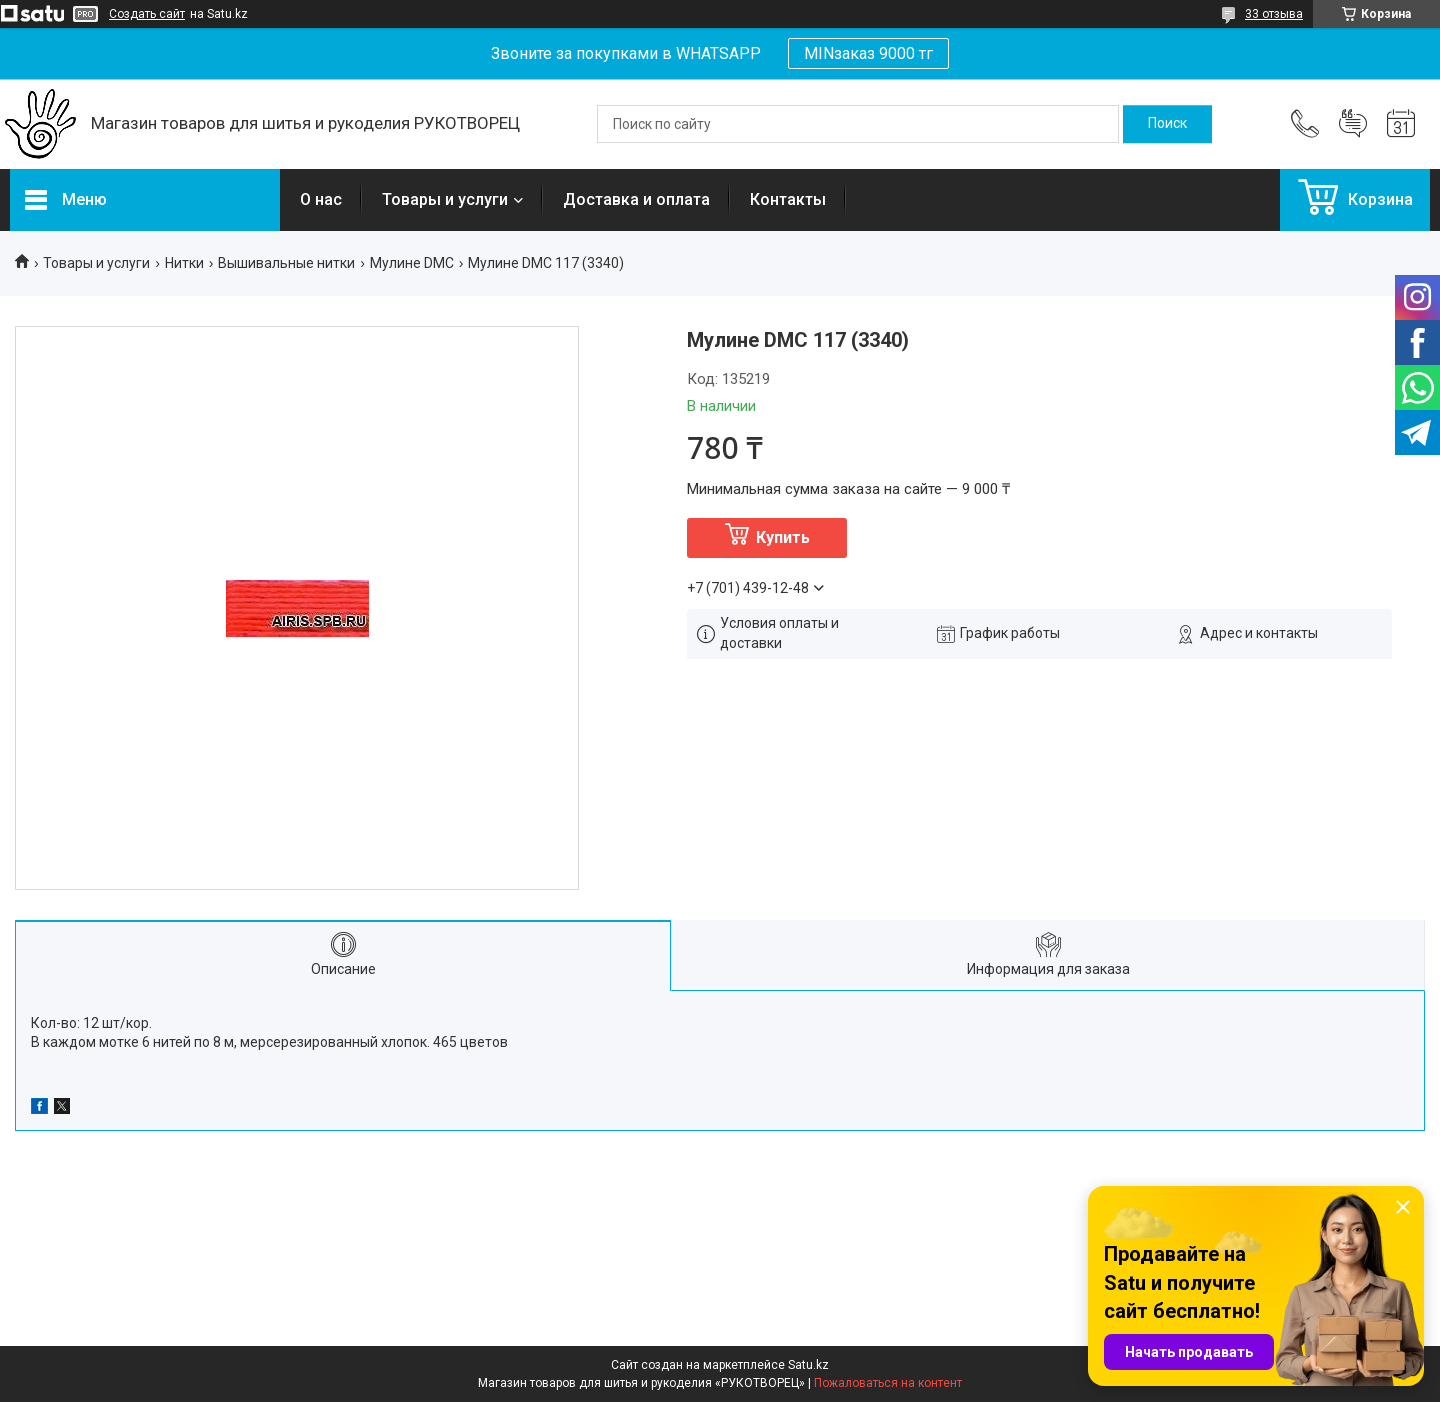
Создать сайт (147, 14)
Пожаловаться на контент (888, 1383)
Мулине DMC (412, 263)
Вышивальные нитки (286, 263)
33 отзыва (1274, 14)
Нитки (184, 263)
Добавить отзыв (1353, 124)
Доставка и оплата (636, 199)
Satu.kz (808, 1365)
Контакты (788, 199)
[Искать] (1167, 124)
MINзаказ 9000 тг (868, 53)
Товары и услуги (445, 199)
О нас (321, 199)
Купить (783, 537)
